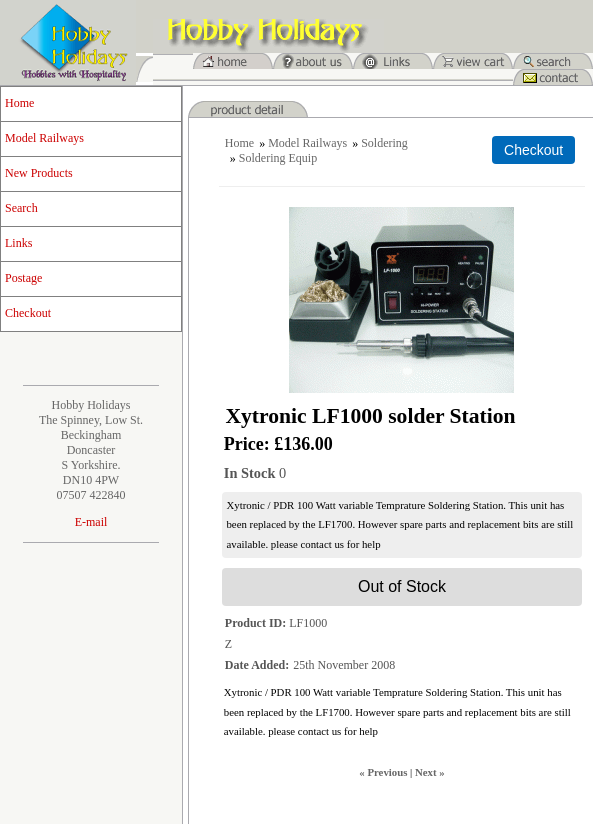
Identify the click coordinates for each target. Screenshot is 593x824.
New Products (39, 173)
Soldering (384, 143)
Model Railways (44, 138)
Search (21, 208)
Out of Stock (402, 586)
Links (18, 243)
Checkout (28, 313)
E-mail (91, 522)
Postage (23, 278)
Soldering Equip (278, 158)
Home (19, 103)
